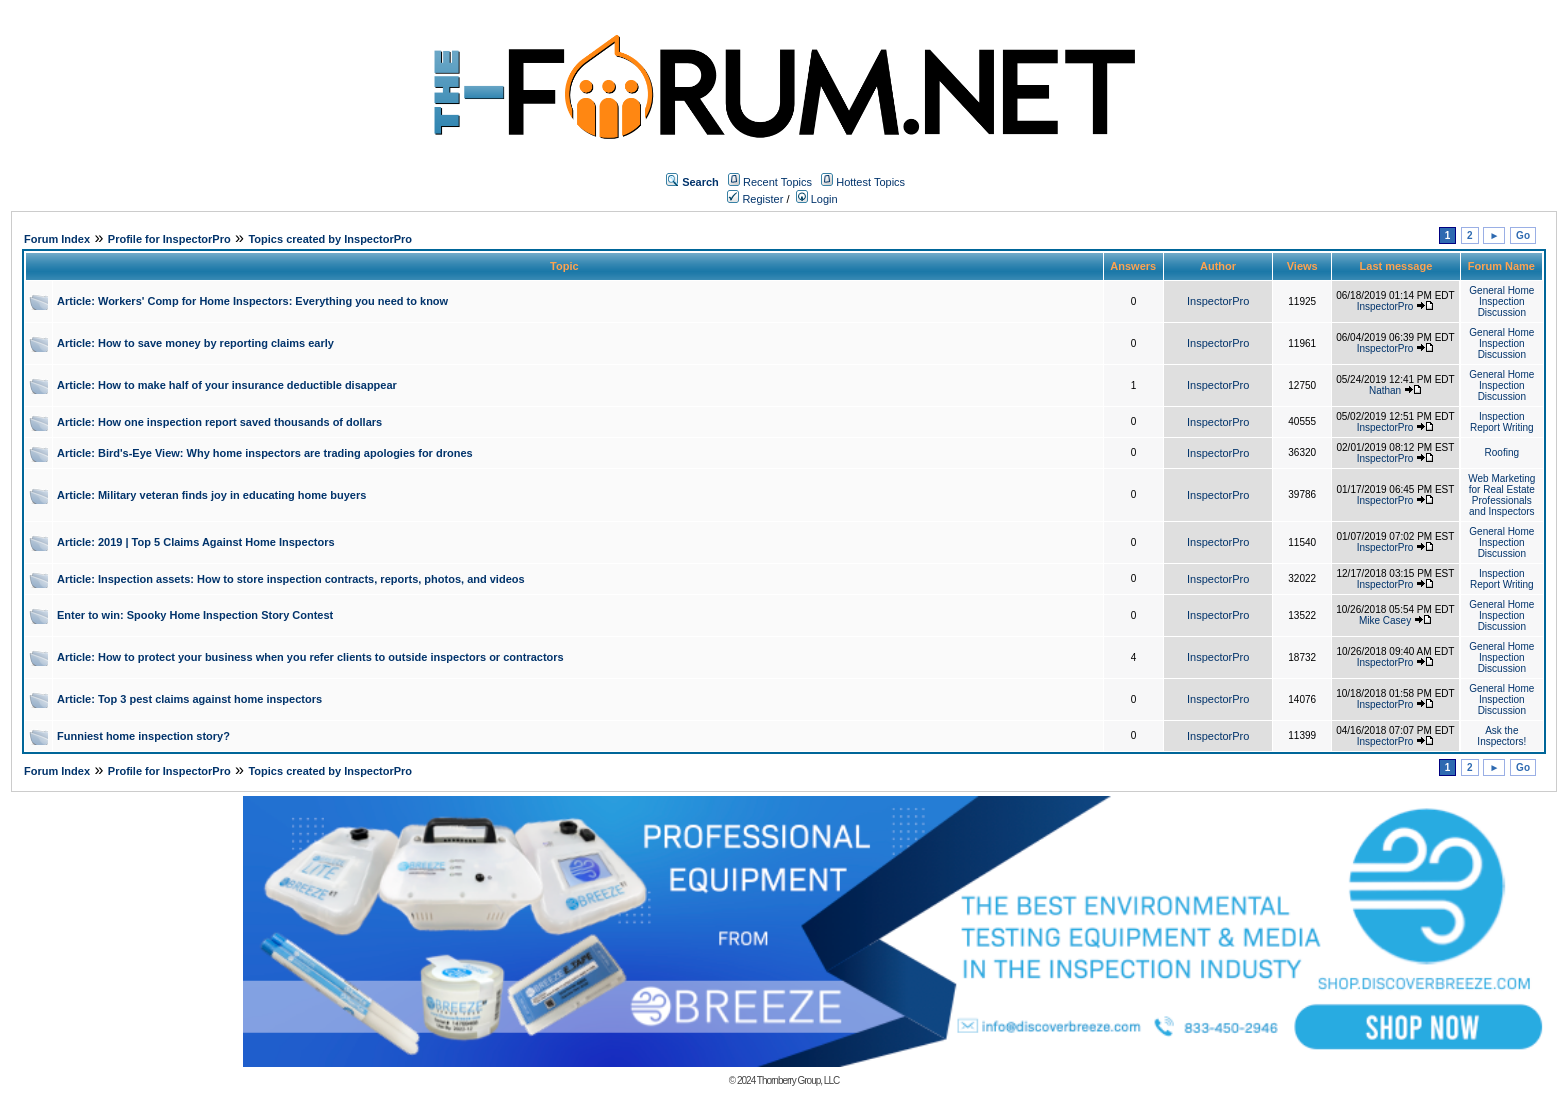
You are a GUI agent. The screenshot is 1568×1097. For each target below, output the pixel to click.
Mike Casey (1385, 620)
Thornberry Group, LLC (798, 1080)
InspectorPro (1218, 301)
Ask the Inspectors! (1501, 736)
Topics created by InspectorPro (330, 239)
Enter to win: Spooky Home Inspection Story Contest (195, 615)
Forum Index (57, 239)
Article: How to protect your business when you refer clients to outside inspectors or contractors (310, 657)
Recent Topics (777, 182)
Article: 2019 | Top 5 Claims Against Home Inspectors (196, 542)
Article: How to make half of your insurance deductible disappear (227, 385)
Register (755, 199)
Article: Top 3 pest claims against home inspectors (189, 699)
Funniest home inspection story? (143, 736)
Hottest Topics (870, 182)
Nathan (1385, 390)
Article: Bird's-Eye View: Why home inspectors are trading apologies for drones (265, 453)
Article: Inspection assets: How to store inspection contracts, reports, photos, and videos (291, 579)
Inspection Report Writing (1502, 422)
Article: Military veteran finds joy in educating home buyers (211, 495)
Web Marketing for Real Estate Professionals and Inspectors (1501, 495)
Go (1523, 235)
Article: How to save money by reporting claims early (195, 343)
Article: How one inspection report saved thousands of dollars (219, 422)
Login (817, 199)
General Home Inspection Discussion (1501, 301)
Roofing (1502, 452)
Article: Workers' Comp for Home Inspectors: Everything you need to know (252, 301)
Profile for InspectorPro (169, 239)
